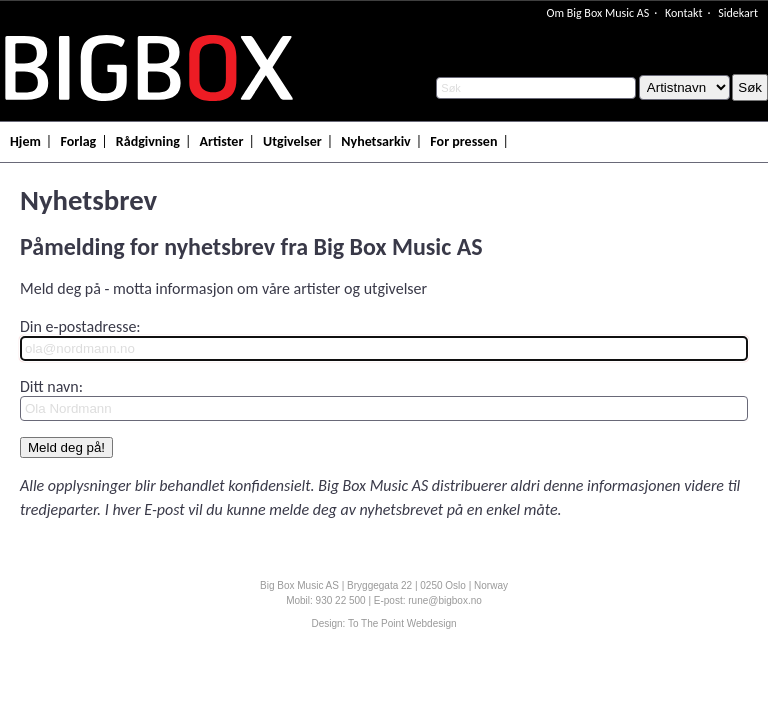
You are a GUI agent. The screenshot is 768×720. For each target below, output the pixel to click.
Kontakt (684, 13)
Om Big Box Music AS (597, 13)
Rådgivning (148, 141)
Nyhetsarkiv (375, 141)
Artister (222, 141)
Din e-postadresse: (80, 326)
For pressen (463, 141)
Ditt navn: (51, 386)
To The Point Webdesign (402, 623)
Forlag (78, 141)
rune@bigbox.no (445, 600)
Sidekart (738, 13)
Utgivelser (292, 141)
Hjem (25, 141)
